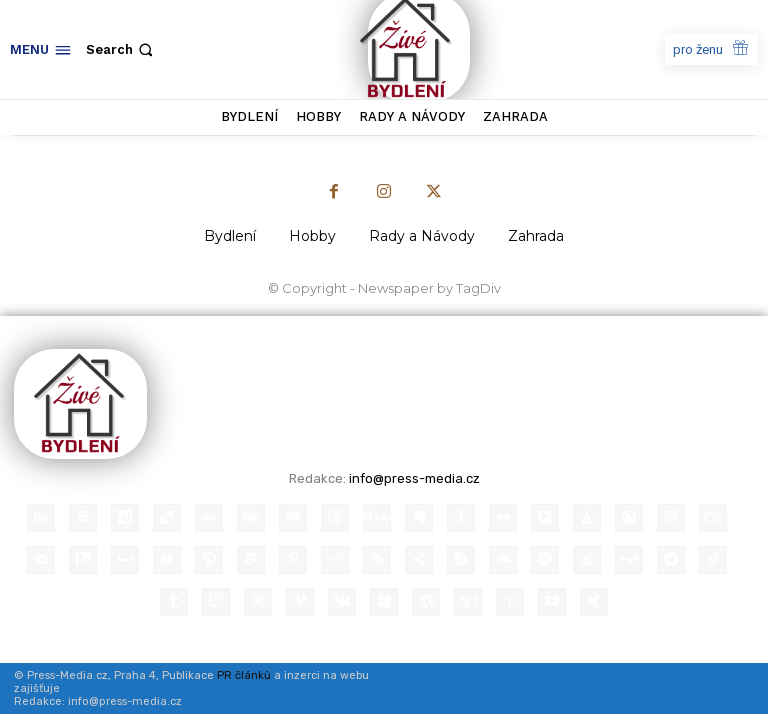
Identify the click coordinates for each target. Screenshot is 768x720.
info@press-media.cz (414, 478)
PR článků (244, 675)
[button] (121, 49)
